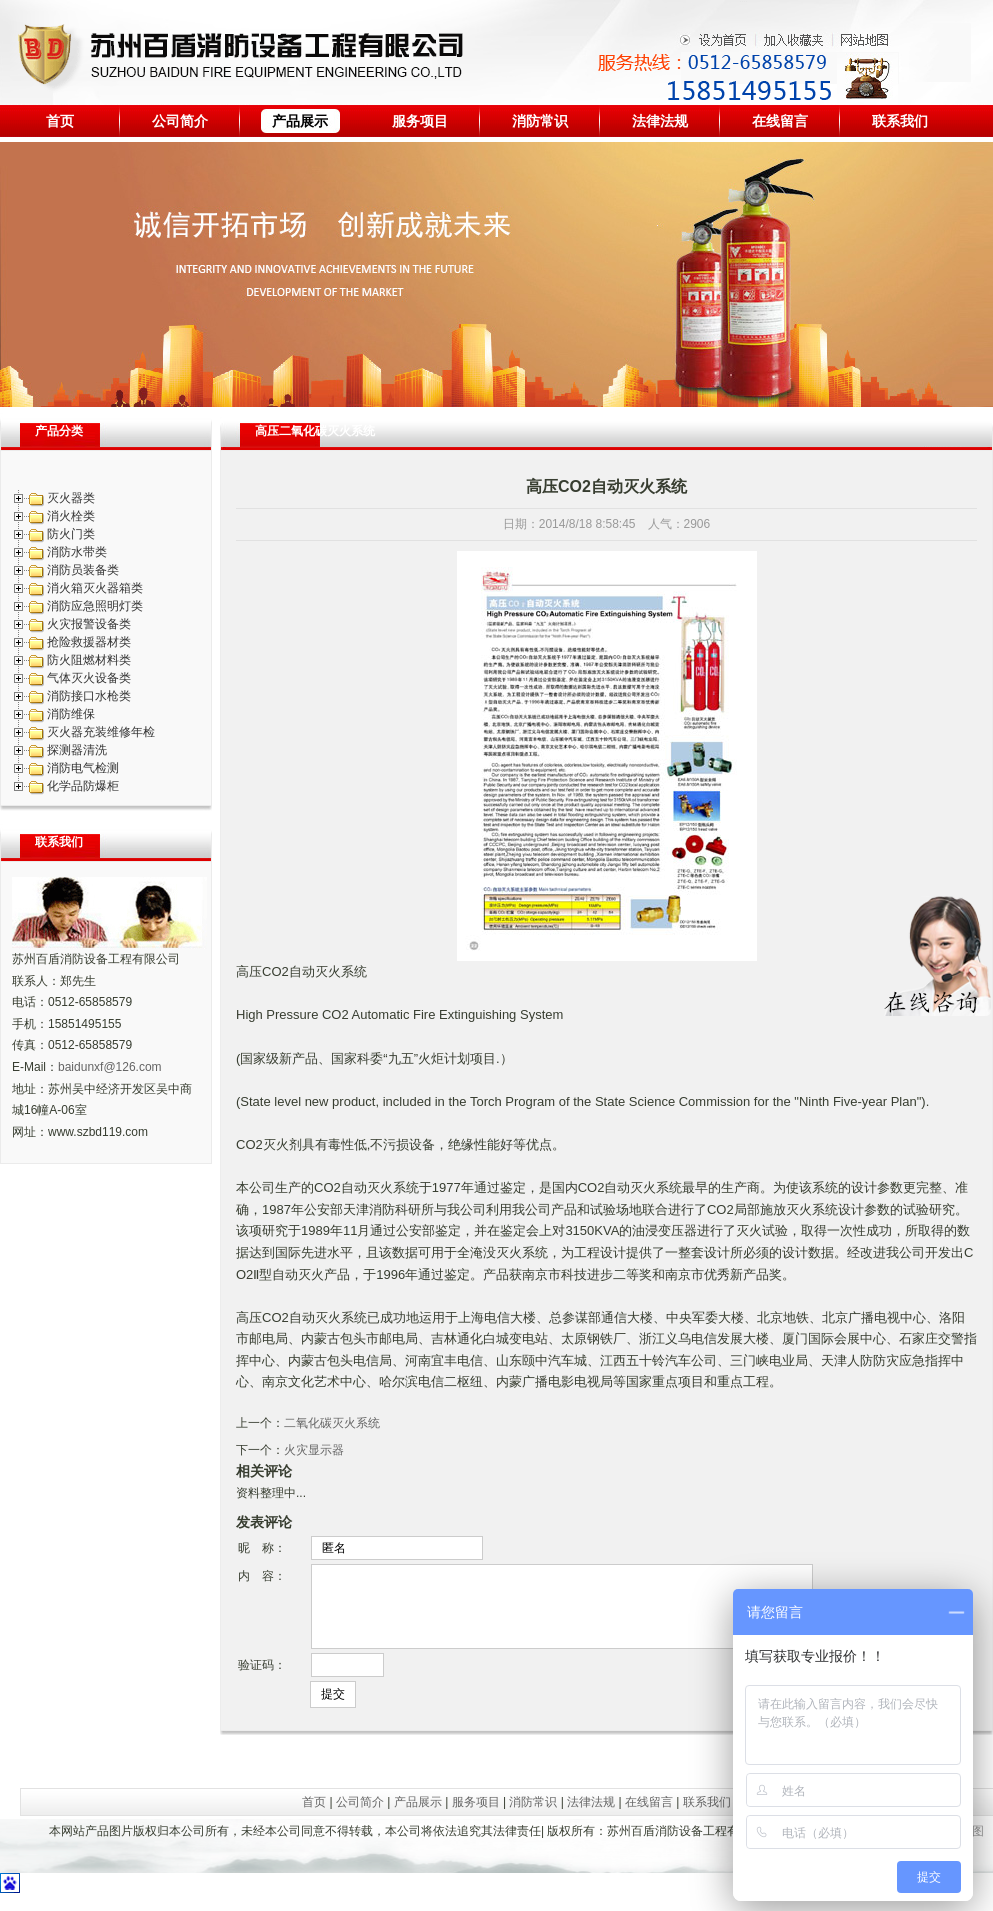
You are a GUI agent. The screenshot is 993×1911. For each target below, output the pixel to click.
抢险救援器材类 (89, 642)
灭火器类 (71, 498)
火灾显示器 (314, 1450)
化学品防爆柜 (83, 786)
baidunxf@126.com (110, 1067)
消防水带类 (77, 552)
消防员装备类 (83, 570)
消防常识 (540, 121)
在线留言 (780, 121)
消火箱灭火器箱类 (95, 588)
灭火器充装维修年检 (101, 732)
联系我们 (900, 121)
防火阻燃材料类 (89, 660)
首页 (60, 121)
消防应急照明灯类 (95, 606)
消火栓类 (71, 516)
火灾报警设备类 (89, 624)
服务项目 (420, 121)
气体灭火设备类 (89, 678)
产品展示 (300, 121)
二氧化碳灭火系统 (332, 1423)
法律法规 (660, 121)
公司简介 (180, 121)
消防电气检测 (83, 768)
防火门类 (71, 534)
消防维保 (71, 714)
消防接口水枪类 (89, 696)
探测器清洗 (77, 750)
